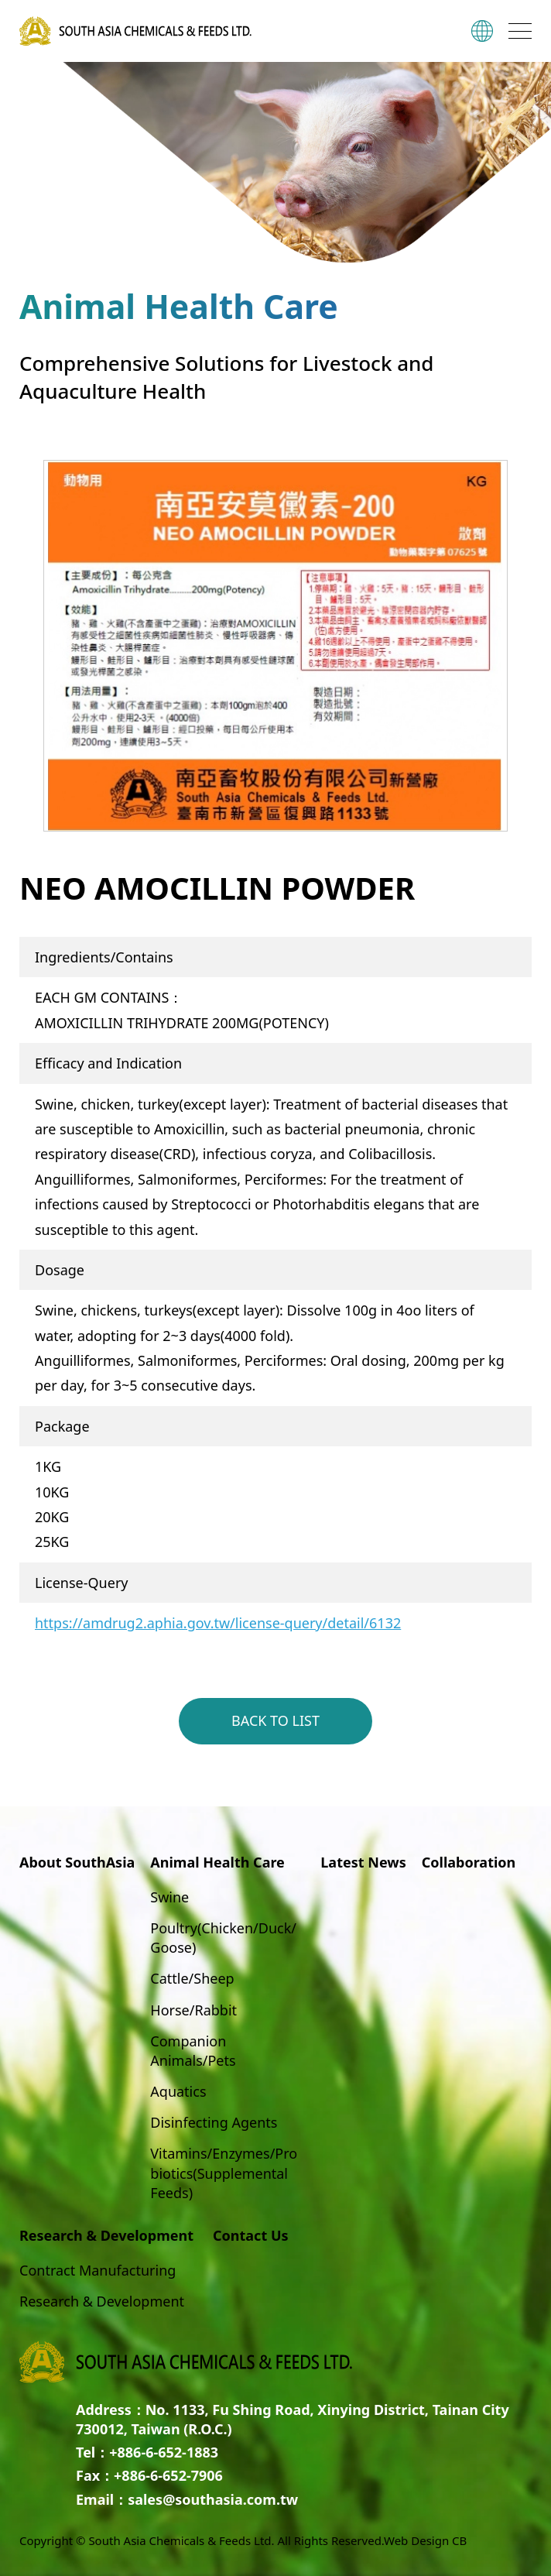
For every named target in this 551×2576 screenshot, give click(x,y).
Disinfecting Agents (213, 2122)
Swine (169, 1897)
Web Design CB (425, 2540)
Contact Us (251, 2235)
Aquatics (178, 2091)
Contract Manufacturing (97, 2270)
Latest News (363, 1862)
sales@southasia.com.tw (213, 2499)
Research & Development (101, 2301)
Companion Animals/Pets (192, 2051)
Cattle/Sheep (192, 1978)
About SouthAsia (77, 1862)
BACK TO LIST (275, 1720)
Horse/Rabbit (193, 2010)
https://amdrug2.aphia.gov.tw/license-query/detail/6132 (218, 1623)
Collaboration (469, 1862)
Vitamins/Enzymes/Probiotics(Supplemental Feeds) (223, 2172)
